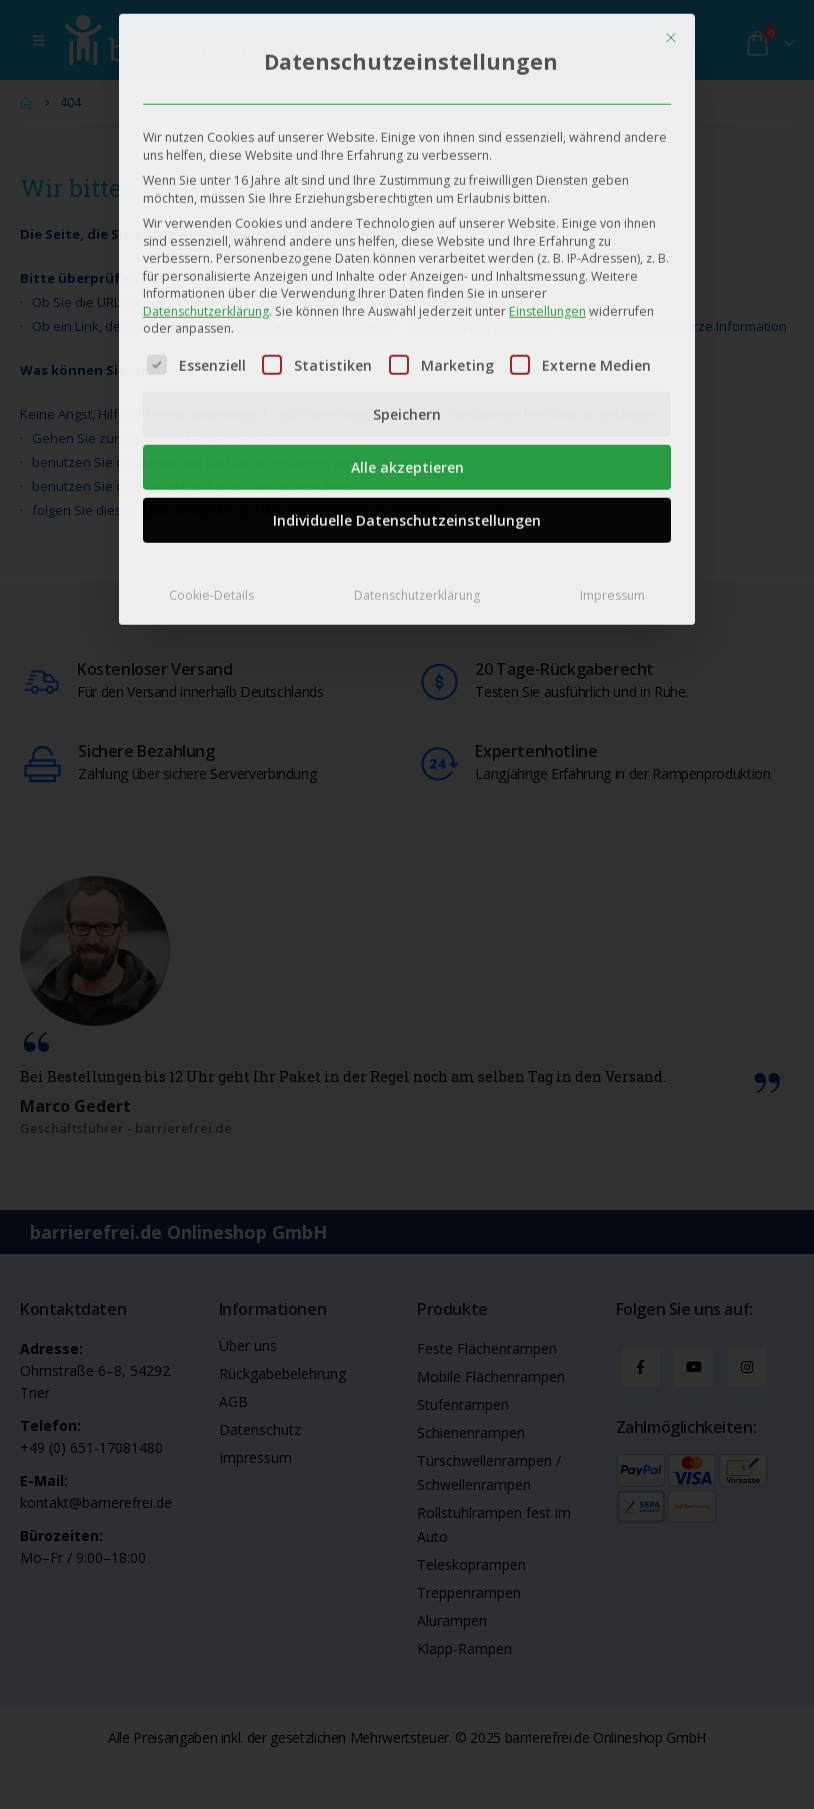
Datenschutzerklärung (206, 298)
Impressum (612, 583)
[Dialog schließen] (671, 25)
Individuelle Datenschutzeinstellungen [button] (407, 508)
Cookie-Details (211, 583)
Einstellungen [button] (547, 298)
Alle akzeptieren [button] (407, 455)
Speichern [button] (407, 402)
